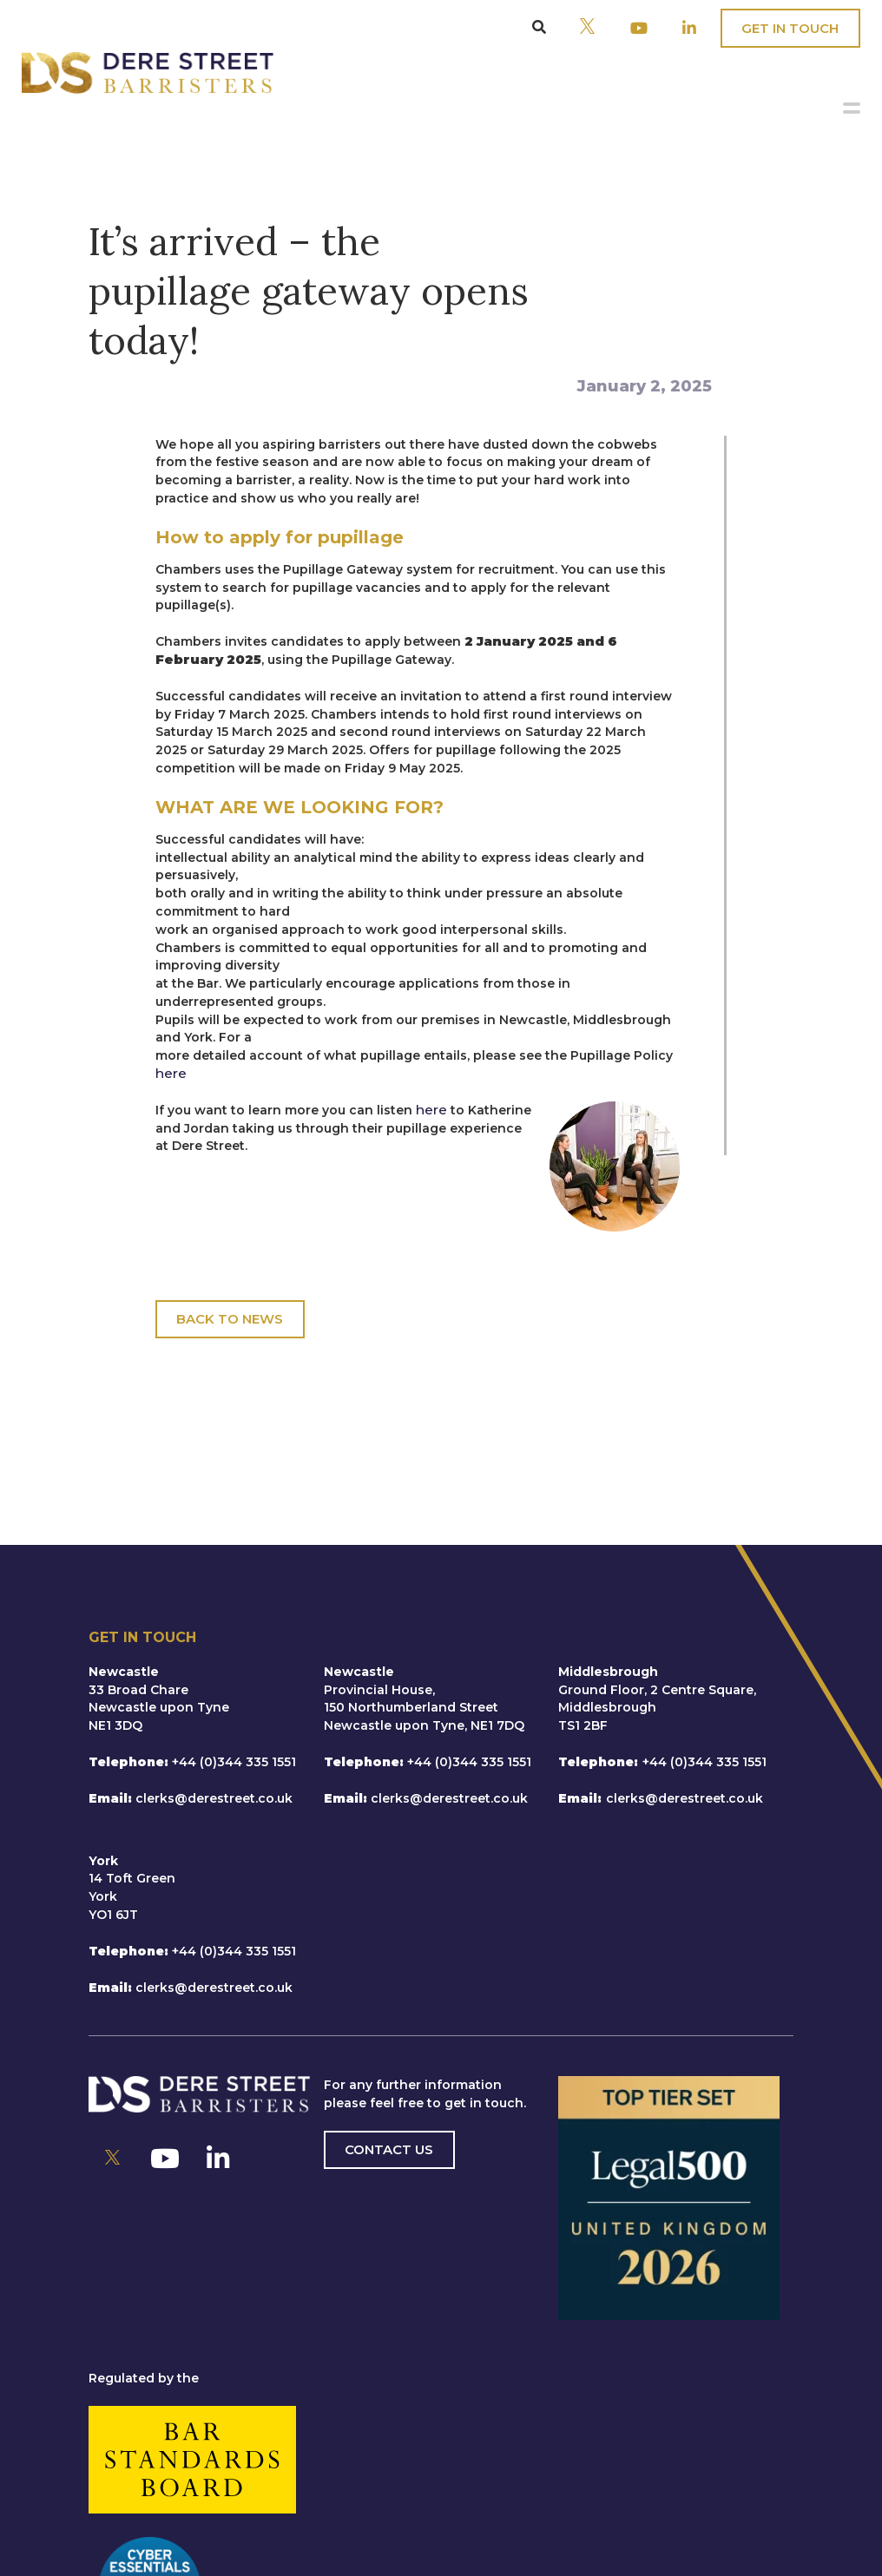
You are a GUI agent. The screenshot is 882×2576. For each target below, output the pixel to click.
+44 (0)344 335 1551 (234, 1762)
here (171, 1073)
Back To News (229, 1319)
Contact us (389, 2149)
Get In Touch (790, 28)
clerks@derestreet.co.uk (214, 1798)
